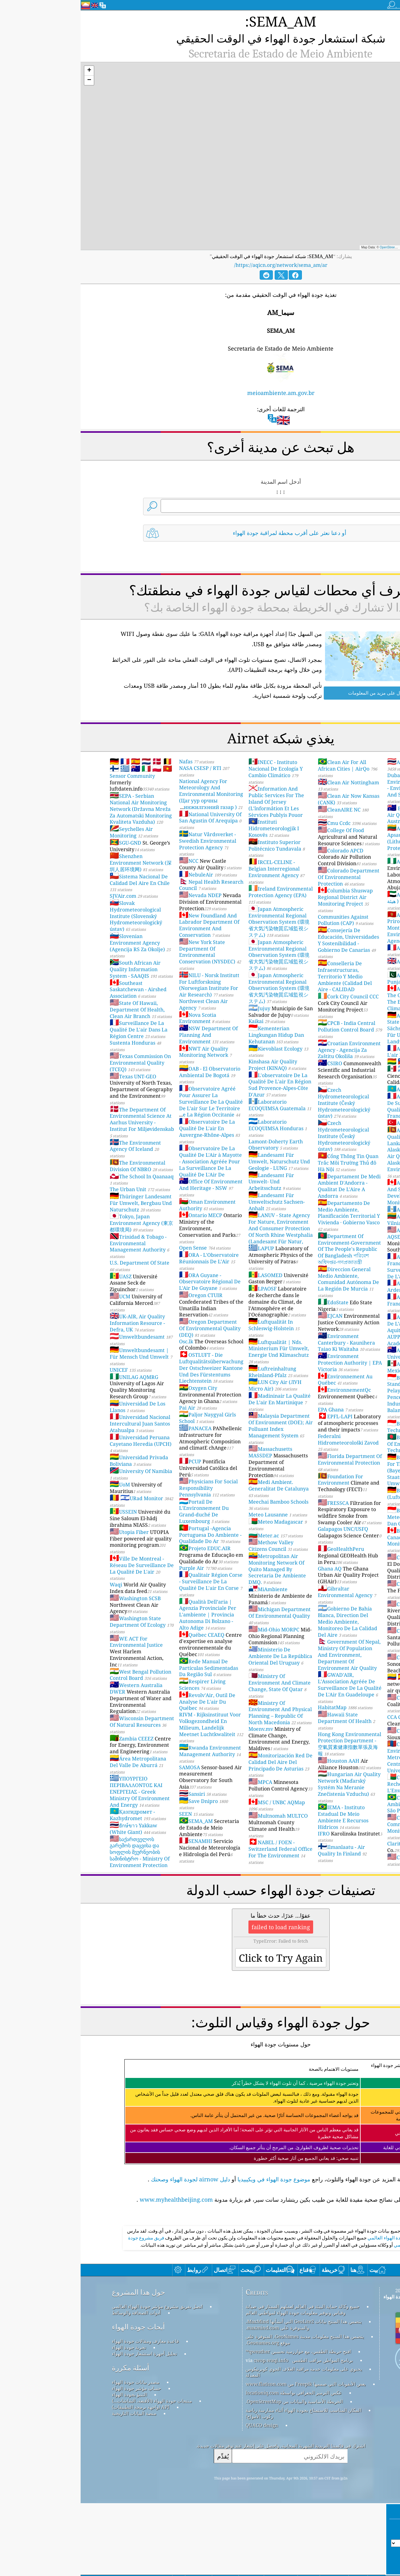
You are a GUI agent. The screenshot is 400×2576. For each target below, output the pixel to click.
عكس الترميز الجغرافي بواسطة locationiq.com (213, 2465)
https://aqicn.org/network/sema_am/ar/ (200, 250)
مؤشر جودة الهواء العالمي (312, 2310)
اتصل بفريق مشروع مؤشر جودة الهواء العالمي (76, 2379)
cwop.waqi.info (190, 2432)
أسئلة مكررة (49, 2440)
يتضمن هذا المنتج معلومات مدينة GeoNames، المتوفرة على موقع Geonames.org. (224, 2412)
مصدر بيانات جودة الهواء (55, 2454)
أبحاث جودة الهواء (57, 2399)
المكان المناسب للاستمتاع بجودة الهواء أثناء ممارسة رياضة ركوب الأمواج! (223, 2485)
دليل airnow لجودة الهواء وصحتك (109, 2164)
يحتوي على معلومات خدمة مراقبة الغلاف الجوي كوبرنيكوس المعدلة (223, 2444)
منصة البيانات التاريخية (53, 2486)
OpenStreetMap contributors (318, 232)
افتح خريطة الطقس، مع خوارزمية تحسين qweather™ (217, 2424)
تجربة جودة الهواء (48, 2420)
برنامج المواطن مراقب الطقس (242, 2432)
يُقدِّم (142, 2529)
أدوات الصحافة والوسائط (55, 2385)
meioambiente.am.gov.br (200, 378)
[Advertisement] (200, 2251)
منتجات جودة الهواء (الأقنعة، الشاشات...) (71, 2473)
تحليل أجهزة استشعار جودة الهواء (63, 2426)
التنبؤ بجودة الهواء (48, 2467)
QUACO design (181, 2497)
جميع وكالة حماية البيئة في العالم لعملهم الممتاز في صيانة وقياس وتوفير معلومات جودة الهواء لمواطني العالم (222, 2382)
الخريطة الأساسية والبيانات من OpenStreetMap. (213, 2474)
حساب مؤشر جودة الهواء (55, 2461)
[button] (8, 56)
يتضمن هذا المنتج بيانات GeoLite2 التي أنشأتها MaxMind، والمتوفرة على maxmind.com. (223, 2397)
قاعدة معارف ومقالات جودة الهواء (64, 2413)
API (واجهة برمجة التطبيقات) (60, 2479)
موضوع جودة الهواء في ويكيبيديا (193, 2164)
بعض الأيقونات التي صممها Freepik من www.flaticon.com (225, 2456)
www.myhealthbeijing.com (95, 2184)
